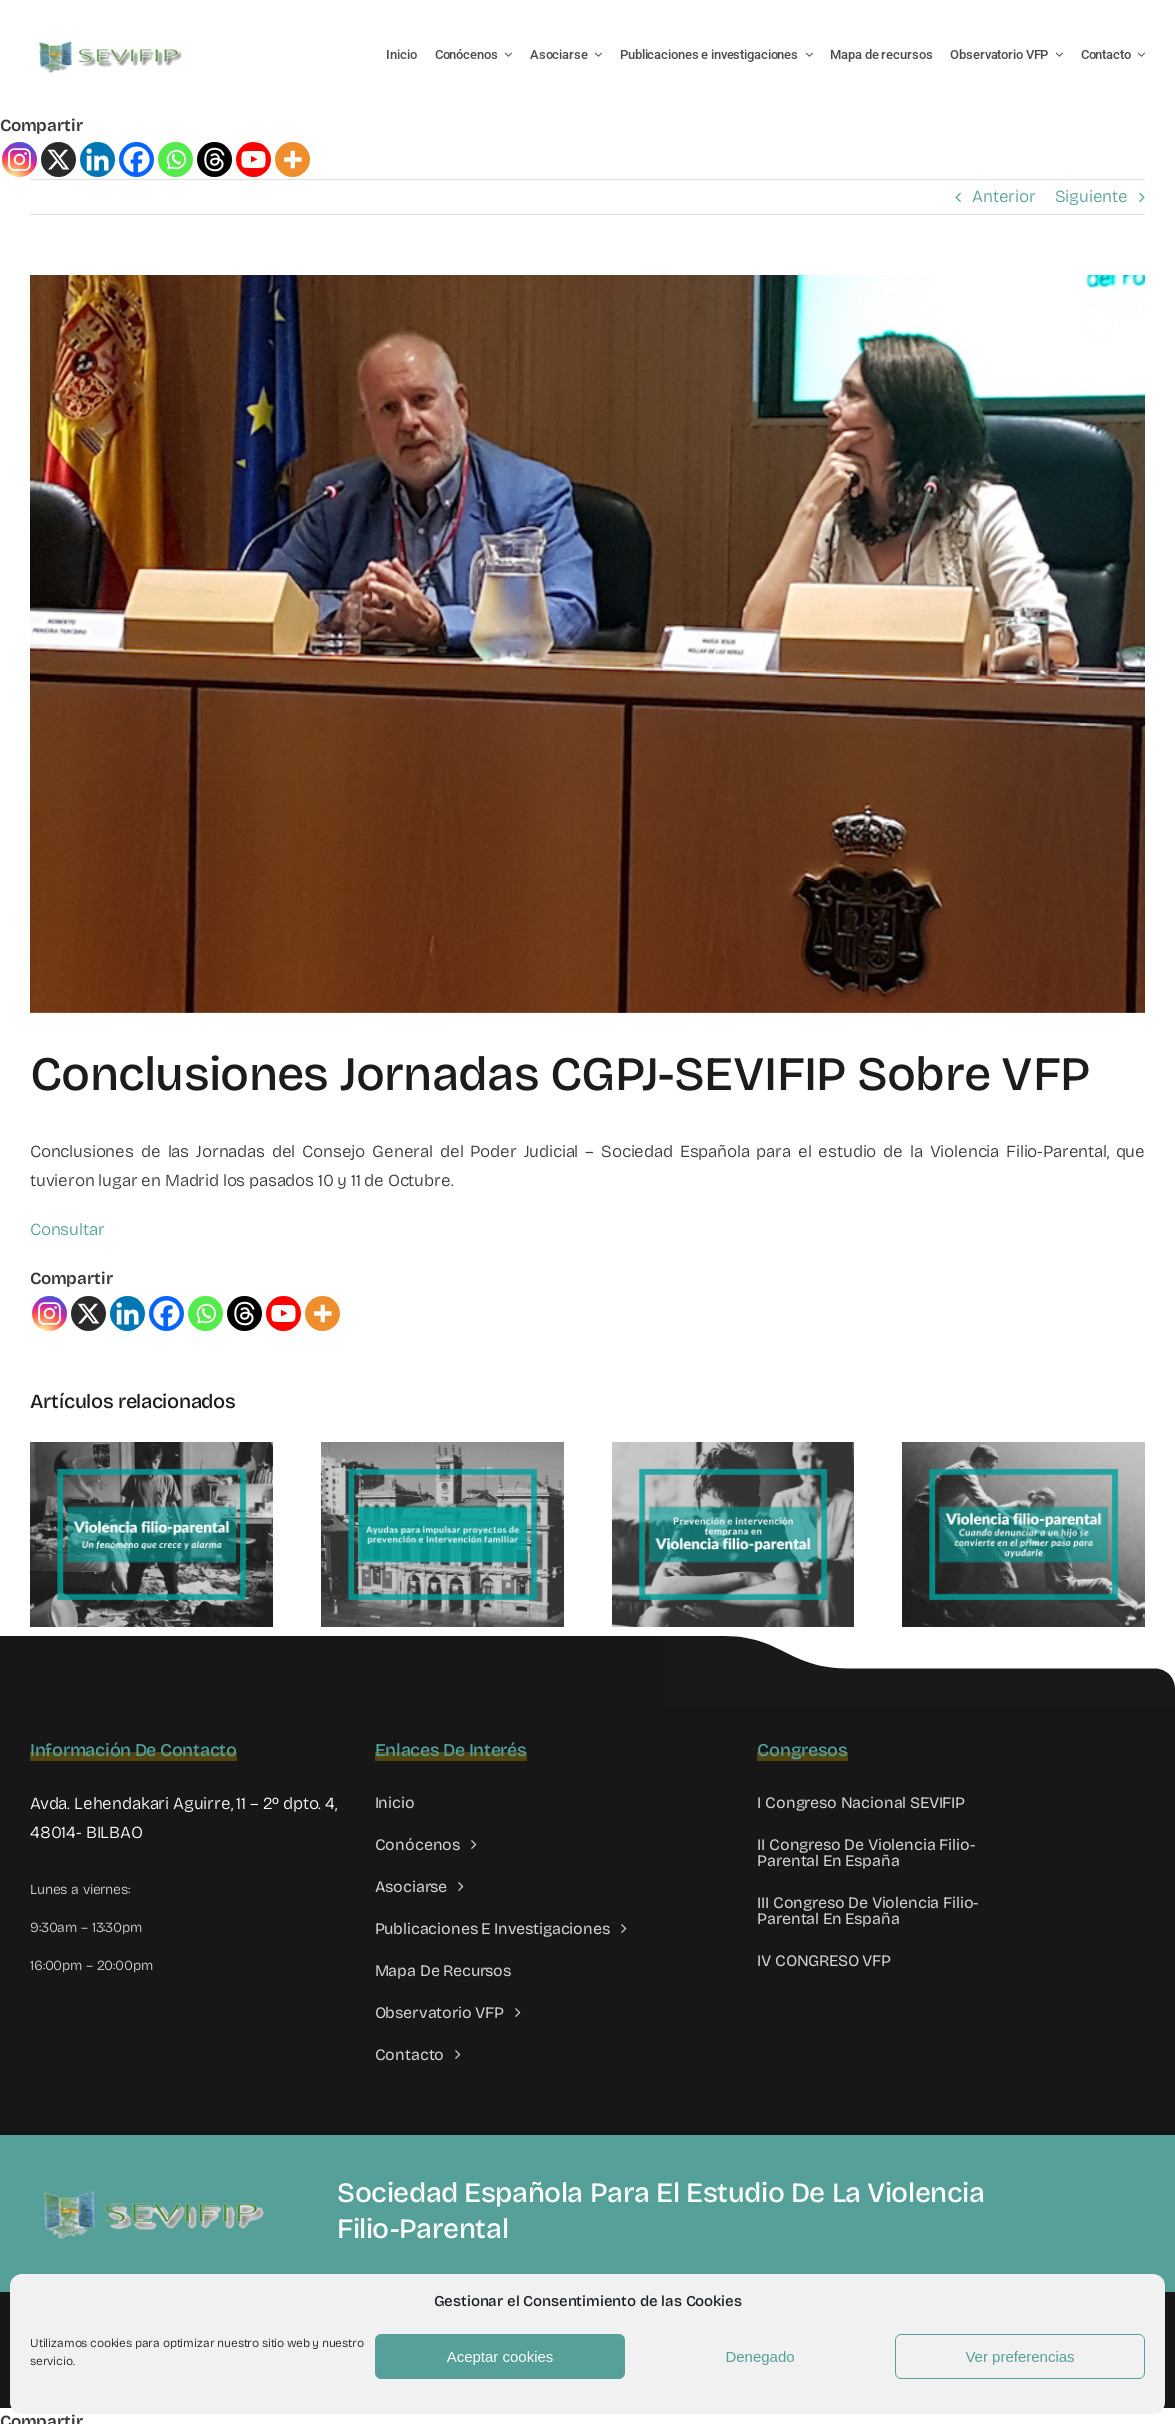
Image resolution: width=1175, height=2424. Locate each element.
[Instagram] (19, 159)
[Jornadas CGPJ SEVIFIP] (587, 644)
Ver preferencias (1019, 2356)
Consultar (67, 1229)
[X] (58, 159)
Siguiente (1091, 196)
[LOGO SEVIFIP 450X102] (112, 45)
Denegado (759, 2356)
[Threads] (214, 159)
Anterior (1004, 196)
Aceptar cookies (500, 2356)
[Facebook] (136, 159)
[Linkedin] (97, 159)
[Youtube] (253, 159)
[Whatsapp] (175, 159)
